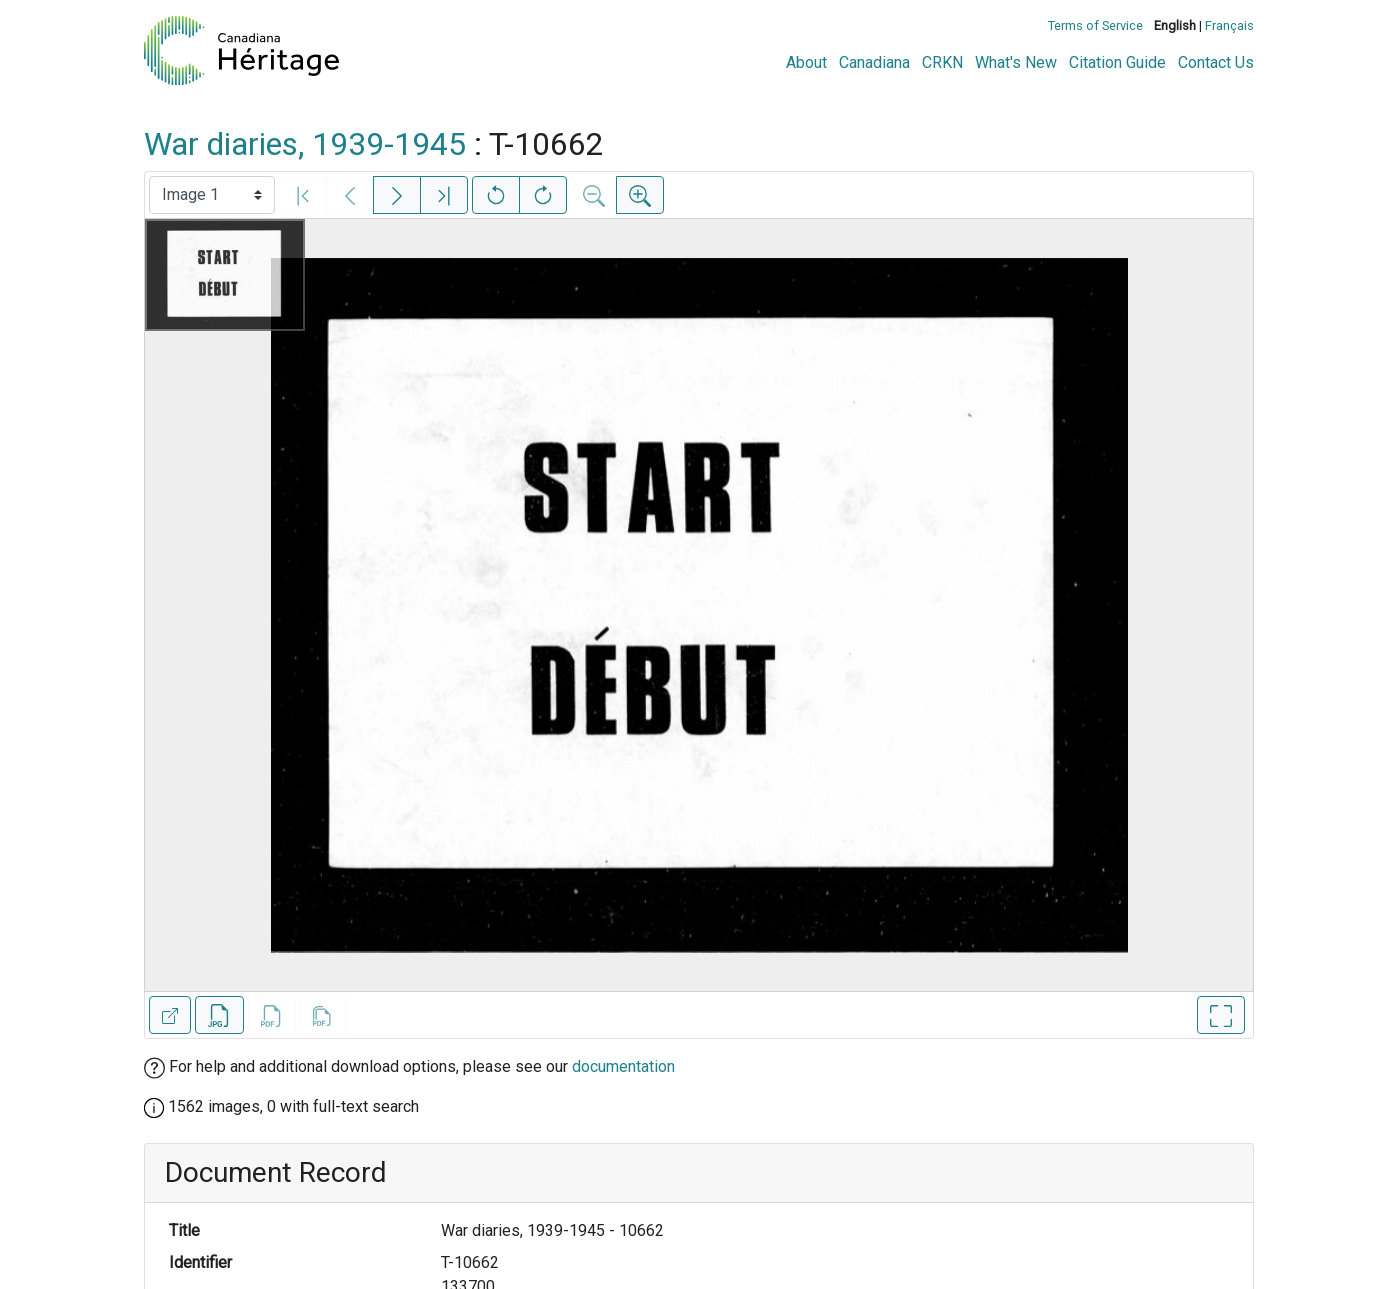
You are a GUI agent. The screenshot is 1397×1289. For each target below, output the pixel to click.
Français (1229, 25)
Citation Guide (1117, 62)
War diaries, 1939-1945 (305, 144)
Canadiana (874, 62)
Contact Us (1216, 62)
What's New (1016, 62)
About (806, 62)
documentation (623, 1066)
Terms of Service (1095, 25)
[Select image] (212, 195)
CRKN (942, 62)
